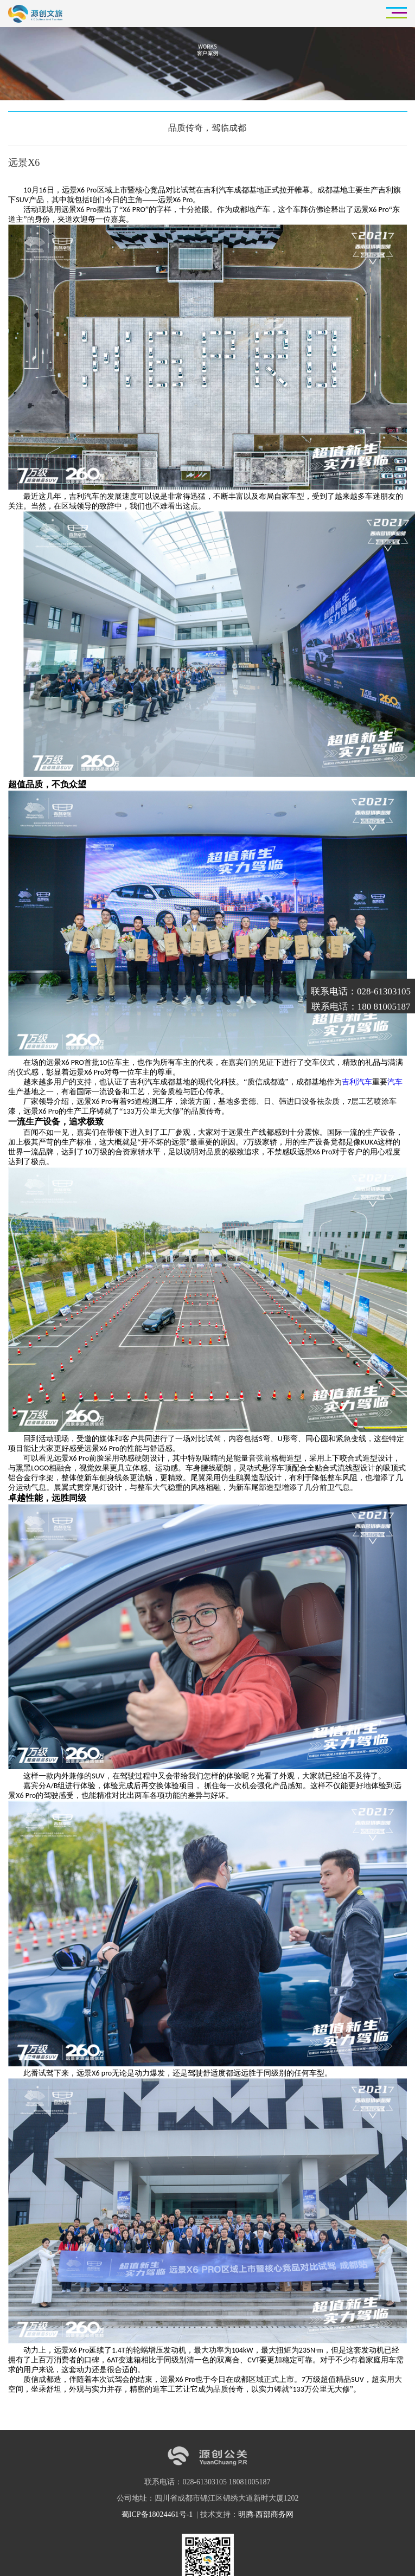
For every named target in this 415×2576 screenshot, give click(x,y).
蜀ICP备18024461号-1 (158, 2514)
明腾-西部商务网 (266, 2514)
